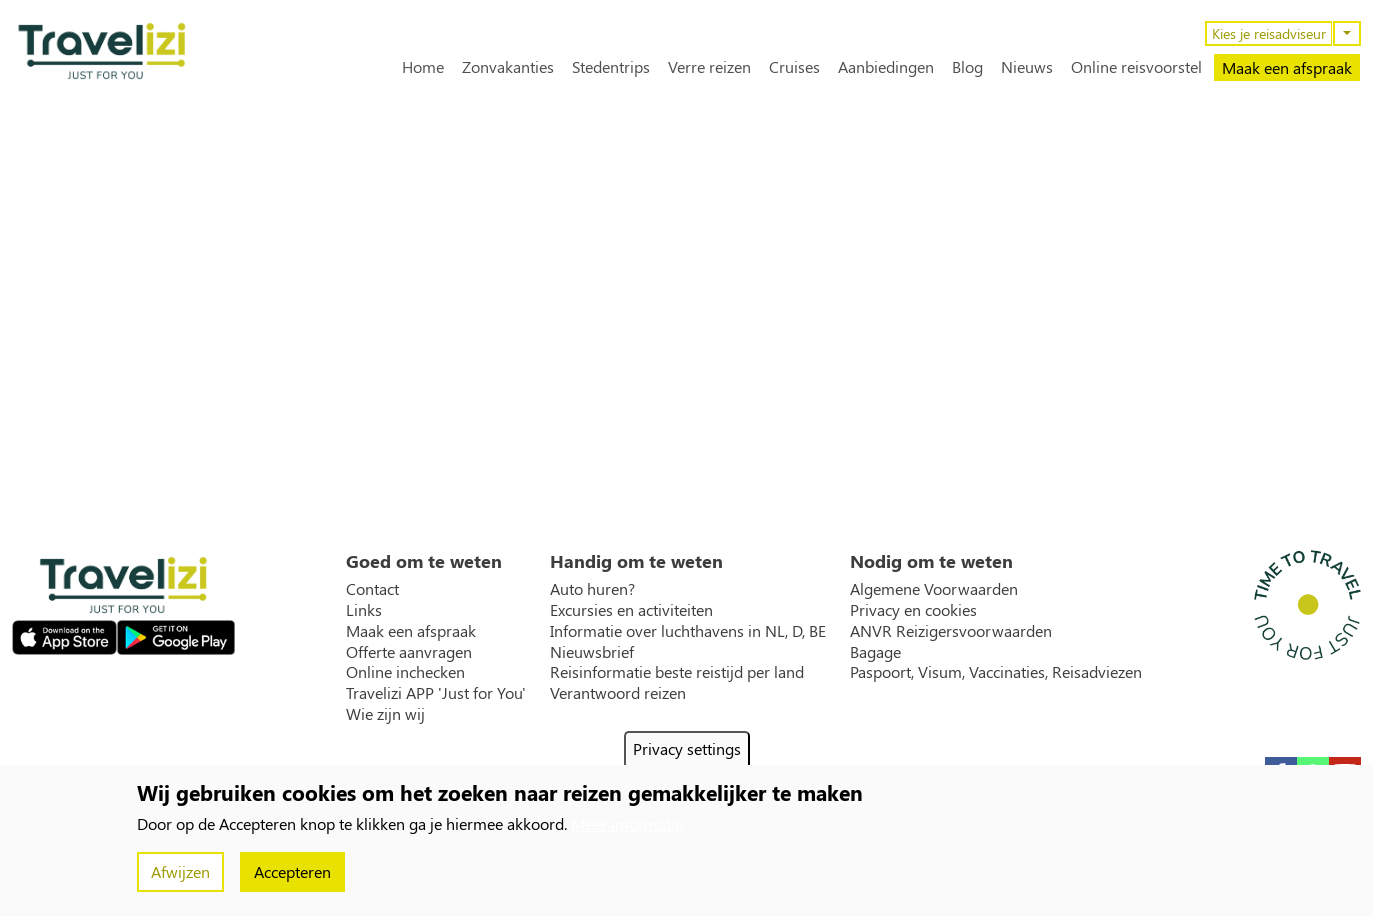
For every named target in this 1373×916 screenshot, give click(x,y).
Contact (372, 589)
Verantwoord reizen (618, 693)
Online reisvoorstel (1136, 67)
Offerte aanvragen (409, 652)
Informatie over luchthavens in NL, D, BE (688, 631)
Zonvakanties (508, 67)
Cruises (794, 67)
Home (423, 67)
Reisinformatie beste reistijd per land (677, 672)
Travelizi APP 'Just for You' (436, 693)
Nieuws (1027, 67)
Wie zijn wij (385, 714)
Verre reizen (709, 67)
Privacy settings (687, 748)
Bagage (875, 652)
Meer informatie (627, 823)
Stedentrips (611, 67)
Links (364, 610)
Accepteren (292, 871)
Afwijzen (180, 871)
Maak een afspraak (1287, 67)
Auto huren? (592, 589)
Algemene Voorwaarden (934, 589)
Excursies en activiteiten (631, 610)
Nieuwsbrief (592, 652)
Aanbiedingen (886, 67)
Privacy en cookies (913, 610)
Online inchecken (405, 672)
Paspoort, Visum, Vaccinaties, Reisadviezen (996, 672)
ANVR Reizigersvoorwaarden (951, 631)
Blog (967, 67)
